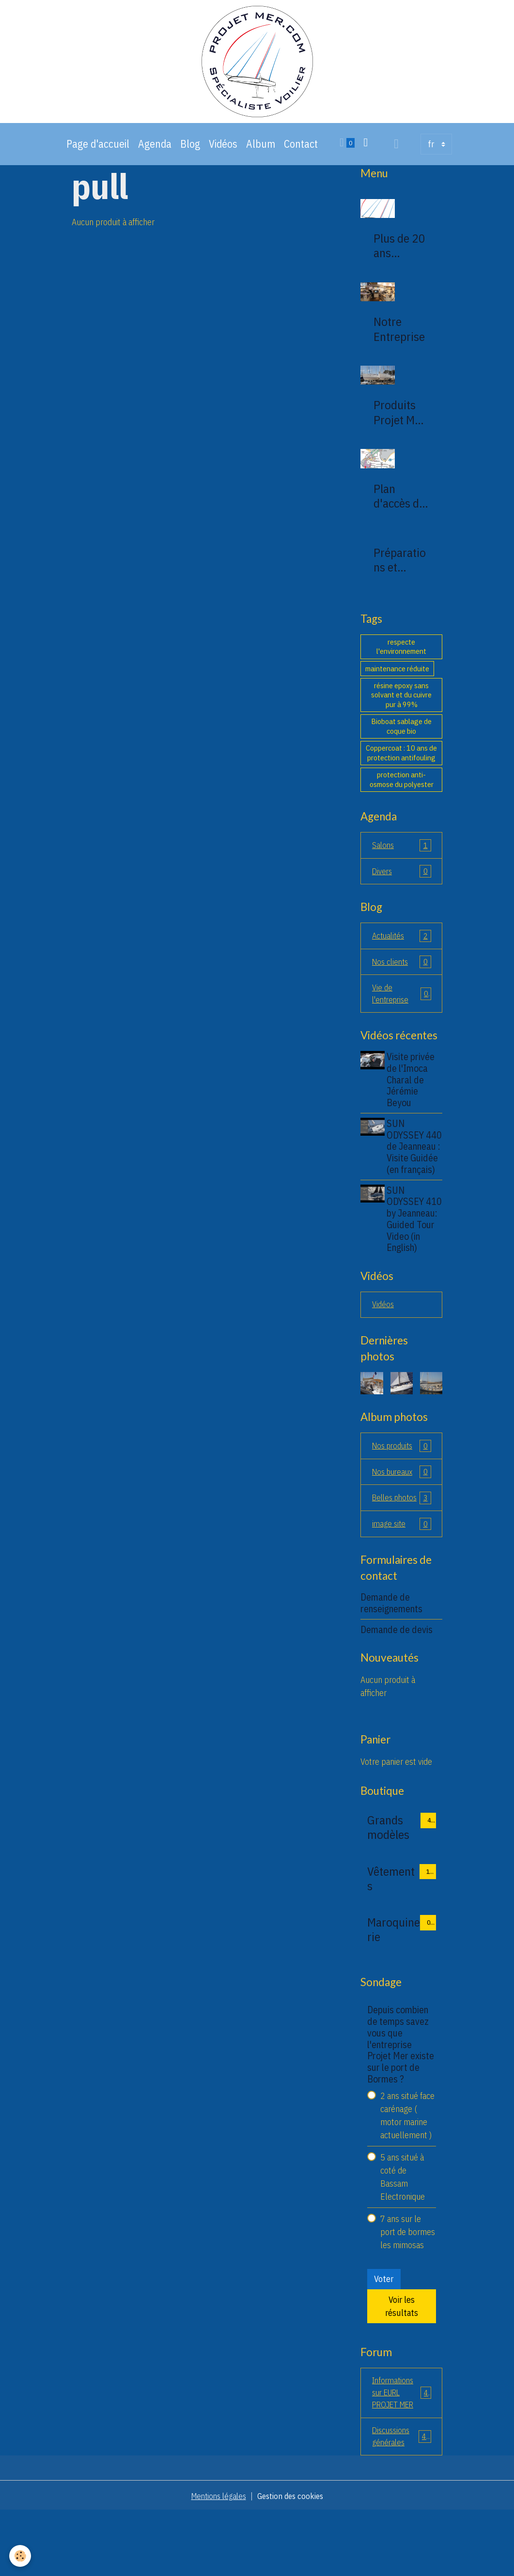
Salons (401, 861)
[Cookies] (20, 2556)
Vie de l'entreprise (401, 1013)
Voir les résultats (401, 2366)
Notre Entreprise (399, 344)
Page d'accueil (97, 159)
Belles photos (401, 1550)
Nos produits (401, 1490)
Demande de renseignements (391, 1663)
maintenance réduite (397, 683)
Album (260, 159)
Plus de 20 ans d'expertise (401, 261)
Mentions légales (216, 2560)
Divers (401, 887)
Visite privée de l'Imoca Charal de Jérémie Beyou (413, 1099)
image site (401, 1583)
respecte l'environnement (401, 661)
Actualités (401, 953)
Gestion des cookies (292, 2560)
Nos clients (401, 979)
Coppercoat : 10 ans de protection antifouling (401, 768)
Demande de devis (396, 1689)
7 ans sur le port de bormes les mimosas (407, 2291)
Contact (301, 159)
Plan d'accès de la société (399, 510)
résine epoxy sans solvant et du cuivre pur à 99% (401, 709)
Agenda (154, 159)
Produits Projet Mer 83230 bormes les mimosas (401, 427)
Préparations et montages (400, 575)
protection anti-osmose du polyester (402, 794)
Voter (383, 2339)
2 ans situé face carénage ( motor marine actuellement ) (407, 2175)
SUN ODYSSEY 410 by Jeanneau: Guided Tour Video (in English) (413, 1255)
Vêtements (391, 1938)
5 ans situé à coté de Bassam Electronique (402, 2236)
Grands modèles (388, 1887)
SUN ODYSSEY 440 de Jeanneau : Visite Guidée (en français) (414, 1172)
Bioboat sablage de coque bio (401, 741)
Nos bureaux (401, 1517)
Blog (190, 159)
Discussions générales (401, 2500)
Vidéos (223, 159)
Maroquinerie (393, 1989)
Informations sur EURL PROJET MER (402, 2454)
